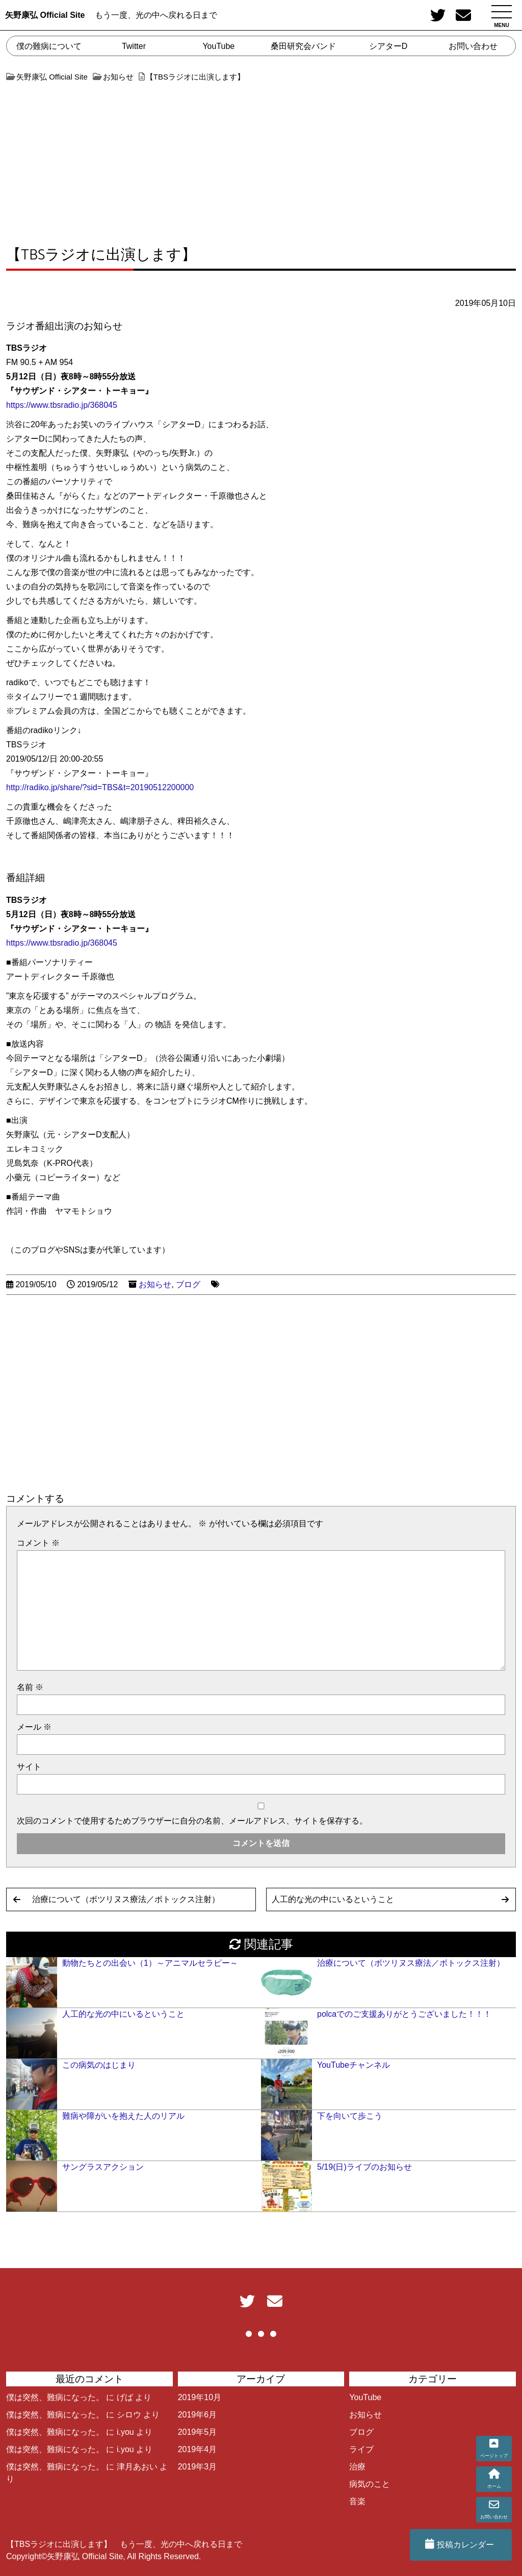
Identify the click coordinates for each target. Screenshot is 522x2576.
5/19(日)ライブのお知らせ (364, 2167)
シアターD (388, 46)
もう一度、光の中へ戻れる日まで (156, 15)
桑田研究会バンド (303, 46)
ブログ (188, 1284)
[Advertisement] (261, 159)
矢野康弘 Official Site (45, 15)
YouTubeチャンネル (353, 2065)
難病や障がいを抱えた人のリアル (123, 2116)
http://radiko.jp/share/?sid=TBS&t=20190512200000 (100, 787)
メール (34, 1727)
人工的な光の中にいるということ (333, 1899)
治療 (357, 2466)
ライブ (361, 2449)
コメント (38, 1543)
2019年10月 (199, 2397)
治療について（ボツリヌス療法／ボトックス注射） (126, 1899)
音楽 (357, 2501)
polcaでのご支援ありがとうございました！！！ (404, 2014)
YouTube (218, 46)
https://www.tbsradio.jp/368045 (61, 405)
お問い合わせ (473, 46)
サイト (29, 1766)
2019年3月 (197, 2466)
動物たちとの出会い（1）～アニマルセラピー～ (150, 1963)
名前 (30, 1687)
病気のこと (369, 2484)
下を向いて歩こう (349, 2116)
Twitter (134, 46)
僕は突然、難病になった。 (55, 2397)
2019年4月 (197, 2449)
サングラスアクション (103, 2167)
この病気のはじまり (99, 2065)
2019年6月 (197, 2414)
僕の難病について (49, 46)
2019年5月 (197, 2432)
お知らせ (155, 1284)
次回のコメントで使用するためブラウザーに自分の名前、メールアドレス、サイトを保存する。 (192, 1820)
